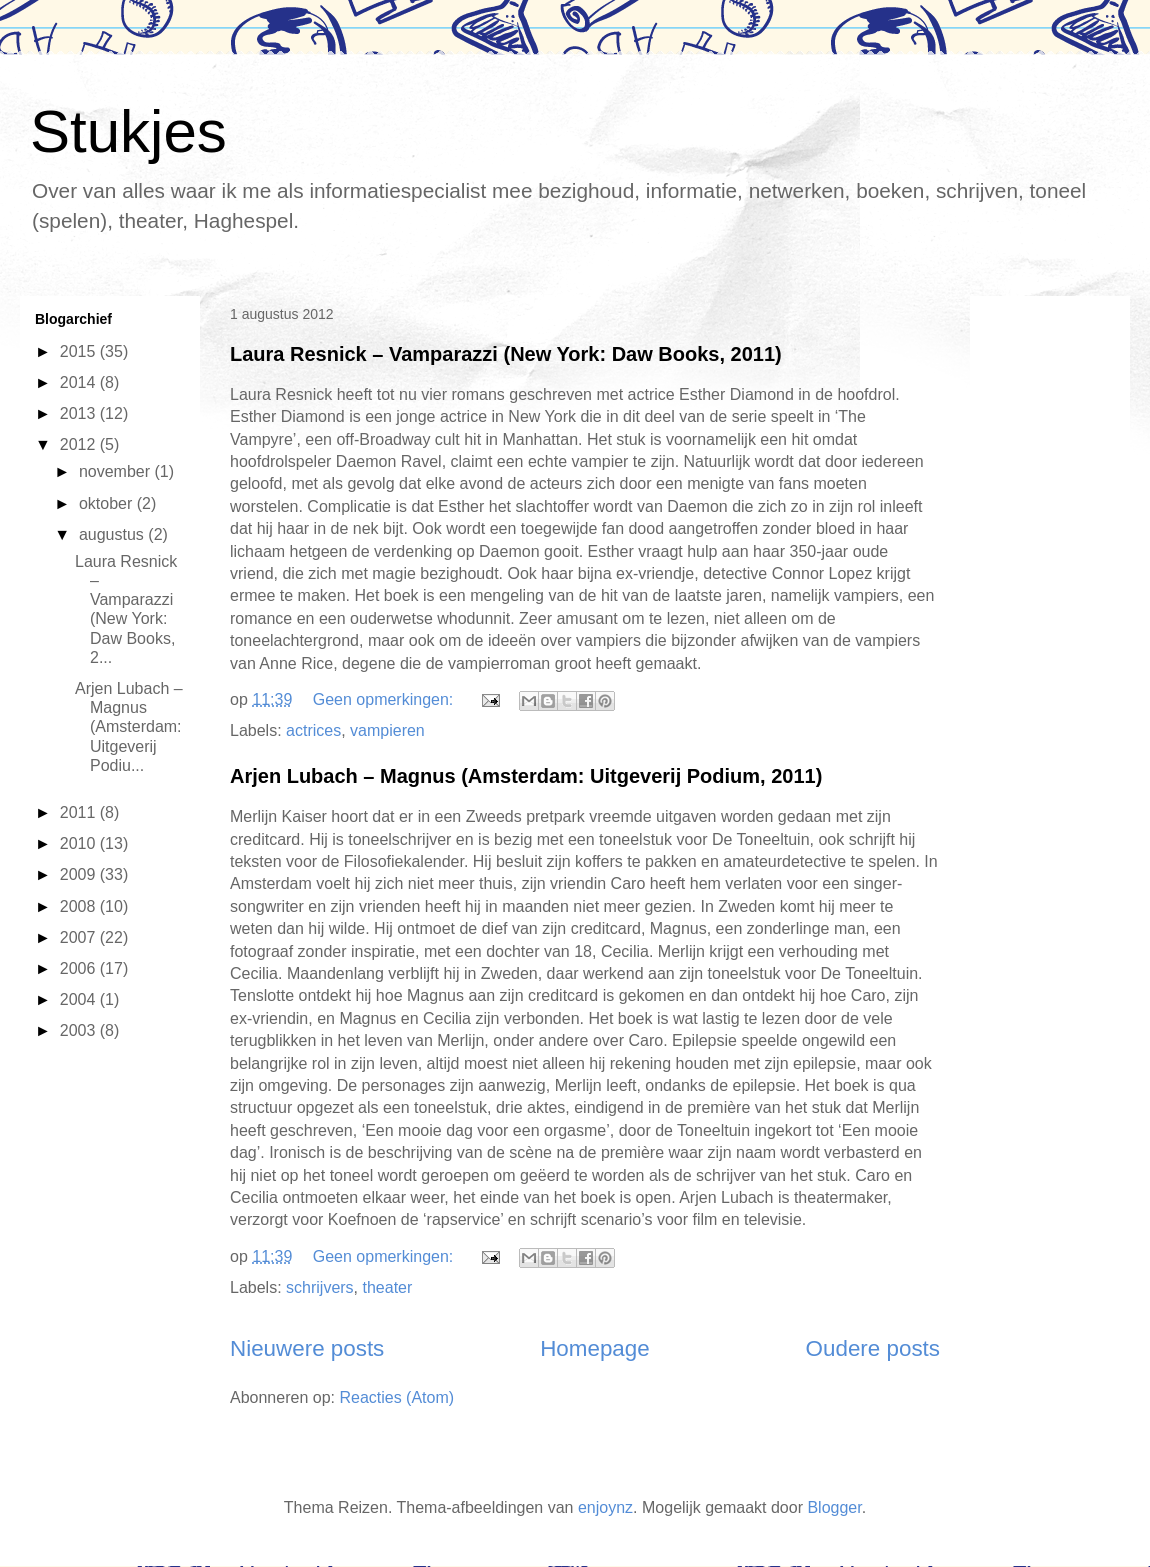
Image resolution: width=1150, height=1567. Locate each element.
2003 (80, 1030)
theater (388, 1287)
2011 (80, 812)
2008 (80, 906)
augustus (113, 534)
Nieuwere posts (307, 1348)
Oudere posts (873, 1348)
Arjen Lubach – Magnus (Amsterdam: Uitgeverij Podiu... (129, 727)
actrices (313, 730)
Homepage (595, 1348)
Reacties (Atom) (396, 1397)
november (117, 471)
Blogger (834, 1507)
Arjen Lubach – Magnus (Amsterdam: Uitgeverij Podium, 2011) (526, 776)
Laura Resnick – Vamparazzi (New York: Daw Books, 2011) (506, 354)
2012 (80, 444)
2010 (80, 843)
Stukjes (128, 131)
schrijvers (320, 1287)
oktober (108, 503)
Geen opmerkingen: (385, 699)
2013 (80, 413)
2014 (80, 382)
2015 (80, 351)
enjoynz (605, 1507)
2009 (80, 874)
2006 (80, 968)
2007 (80, 937)
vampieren (387, 730)
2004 (80, 999)
